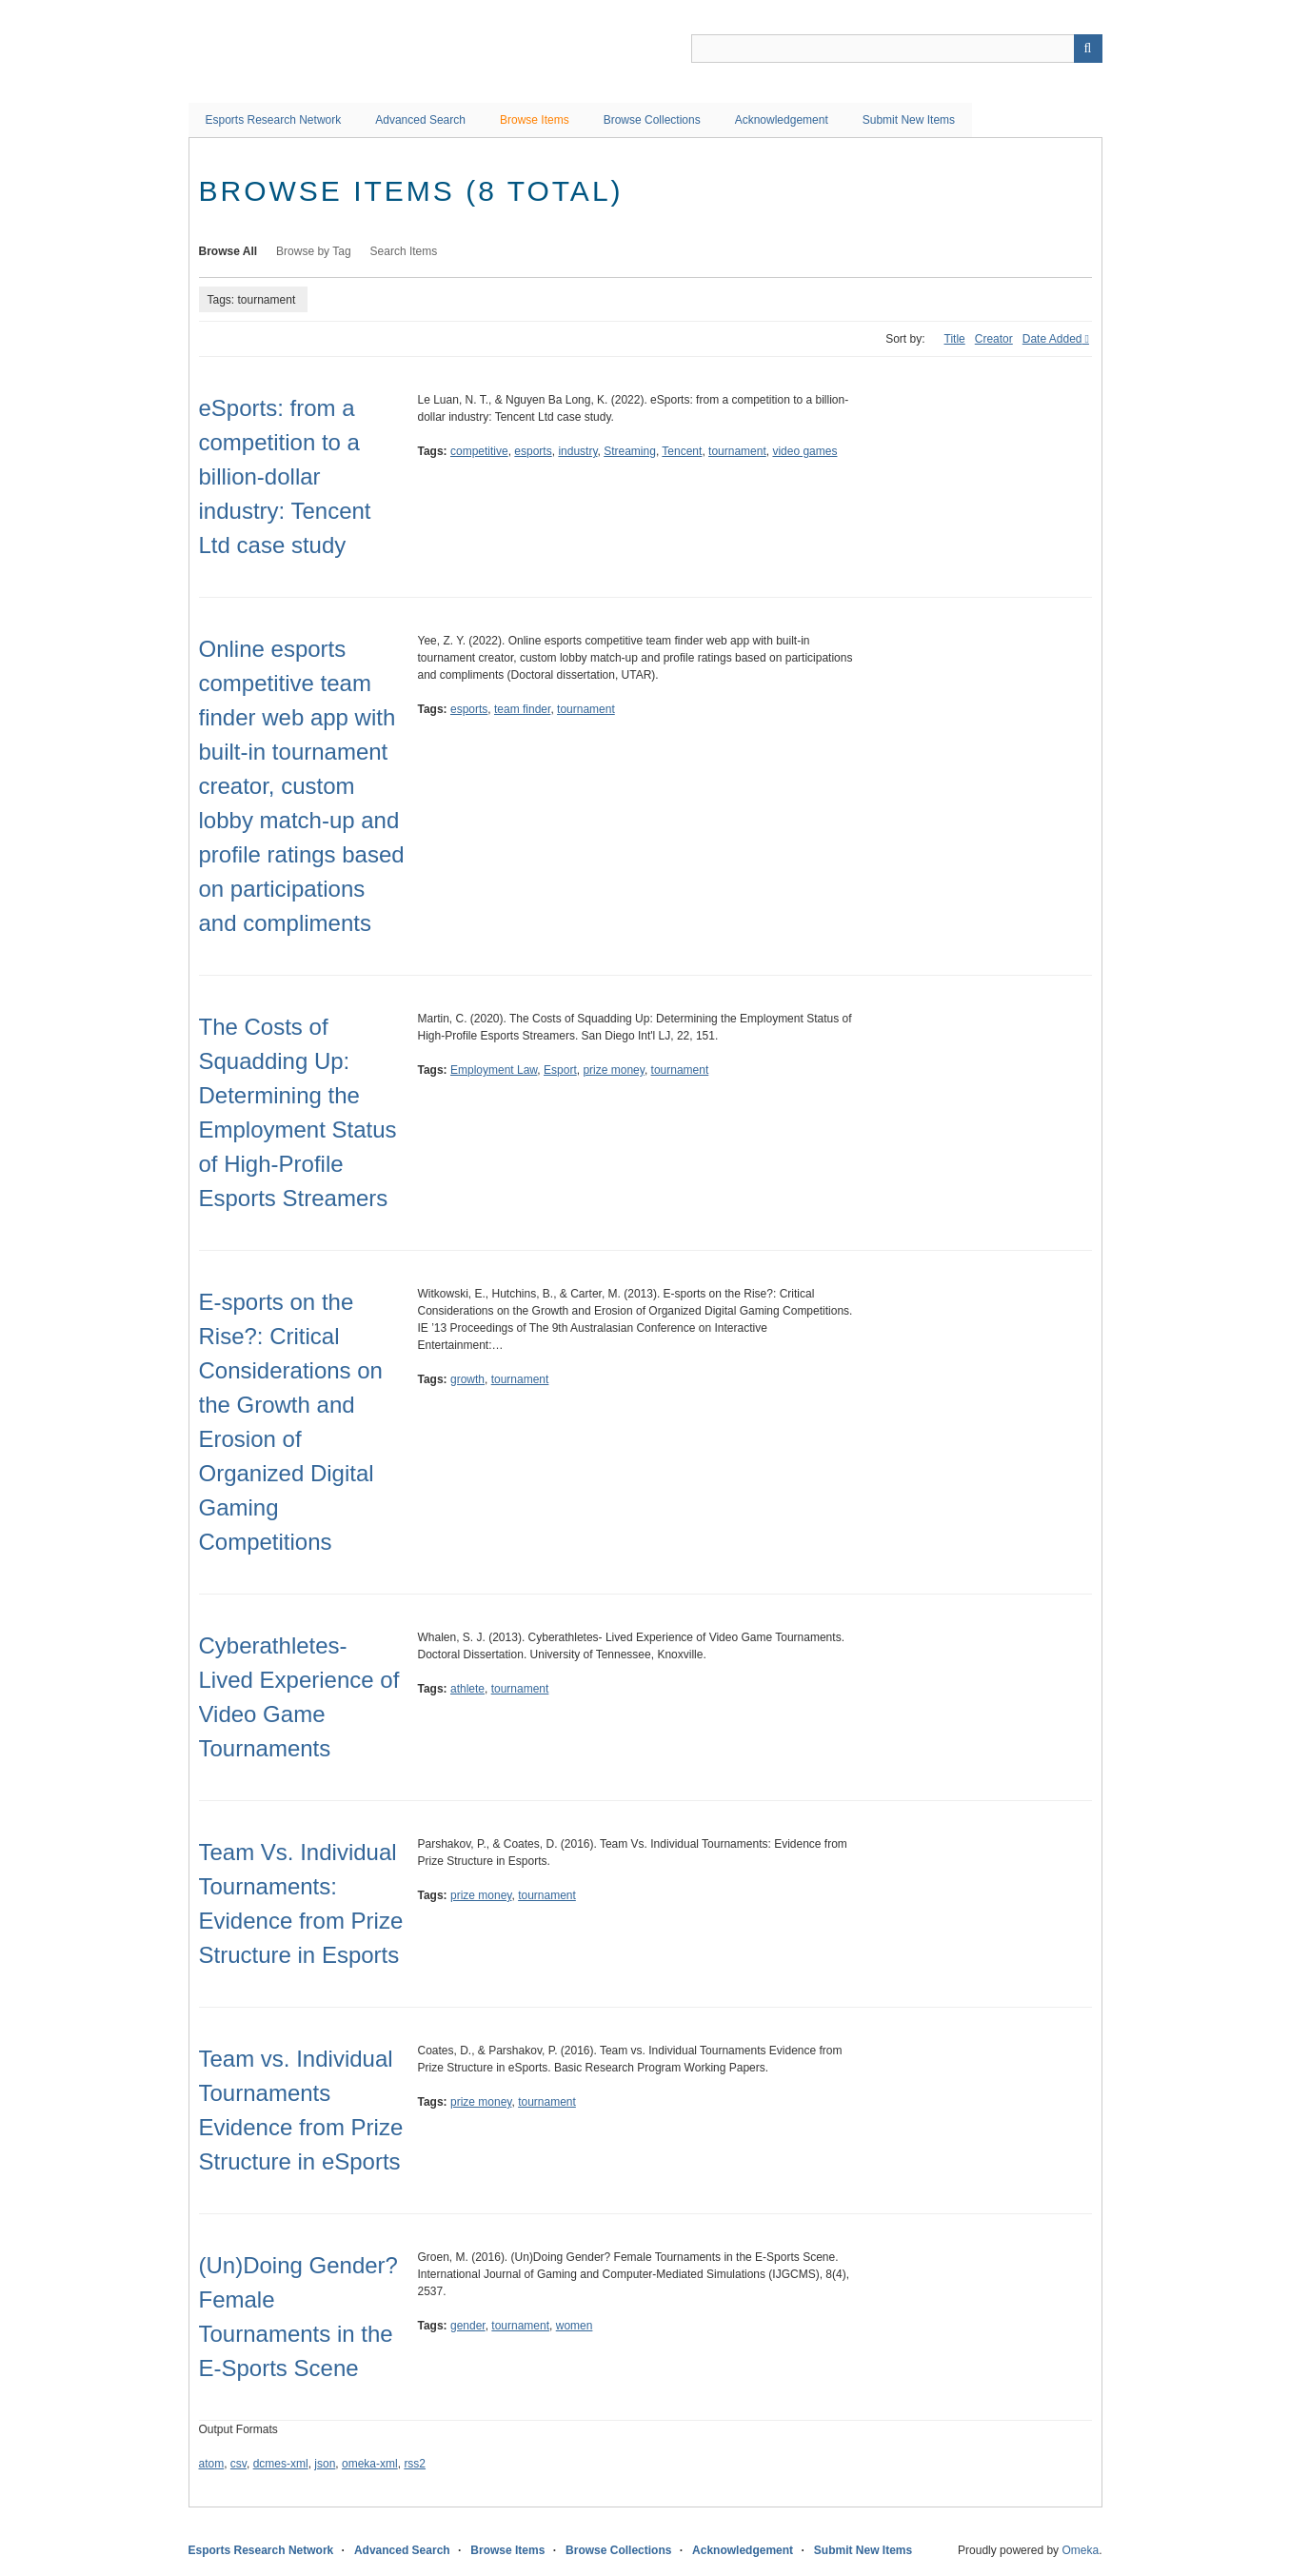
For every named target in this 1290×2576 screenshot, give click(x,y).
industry (577, 451)
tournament (737, 451)
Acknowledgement (781, 120)
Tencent (682, 451)
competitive (479, 451)
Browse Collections (652, 120)
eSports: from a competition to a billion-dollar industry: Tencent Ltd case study (285, 476)
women (574, 2325)
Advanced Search (420, 120)
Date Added (1052, 339)
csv (238, 2463)
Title (954, 339)
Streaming (630, 451)
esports (532, 451)
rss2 (415, 2463)
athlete (467, 1688)
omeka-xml (370, 2463)
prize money (613, 1070)
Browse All (228, 251)
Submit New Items (909, 120)
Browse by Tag (313, 251)
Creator (994, 339)
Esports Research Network (274, 120)
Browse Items (534, 120)
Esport (560, 1070)
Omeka (1080, 2550)
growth (467, 1379)
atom (212, 2463)
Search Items (404, 251)
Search (1088, 48)
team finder (522, 709)
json (324, 2463)
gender (468, 2325)
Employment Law (493, 1070)
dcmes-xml (280, 2463)
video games (804, 451)
